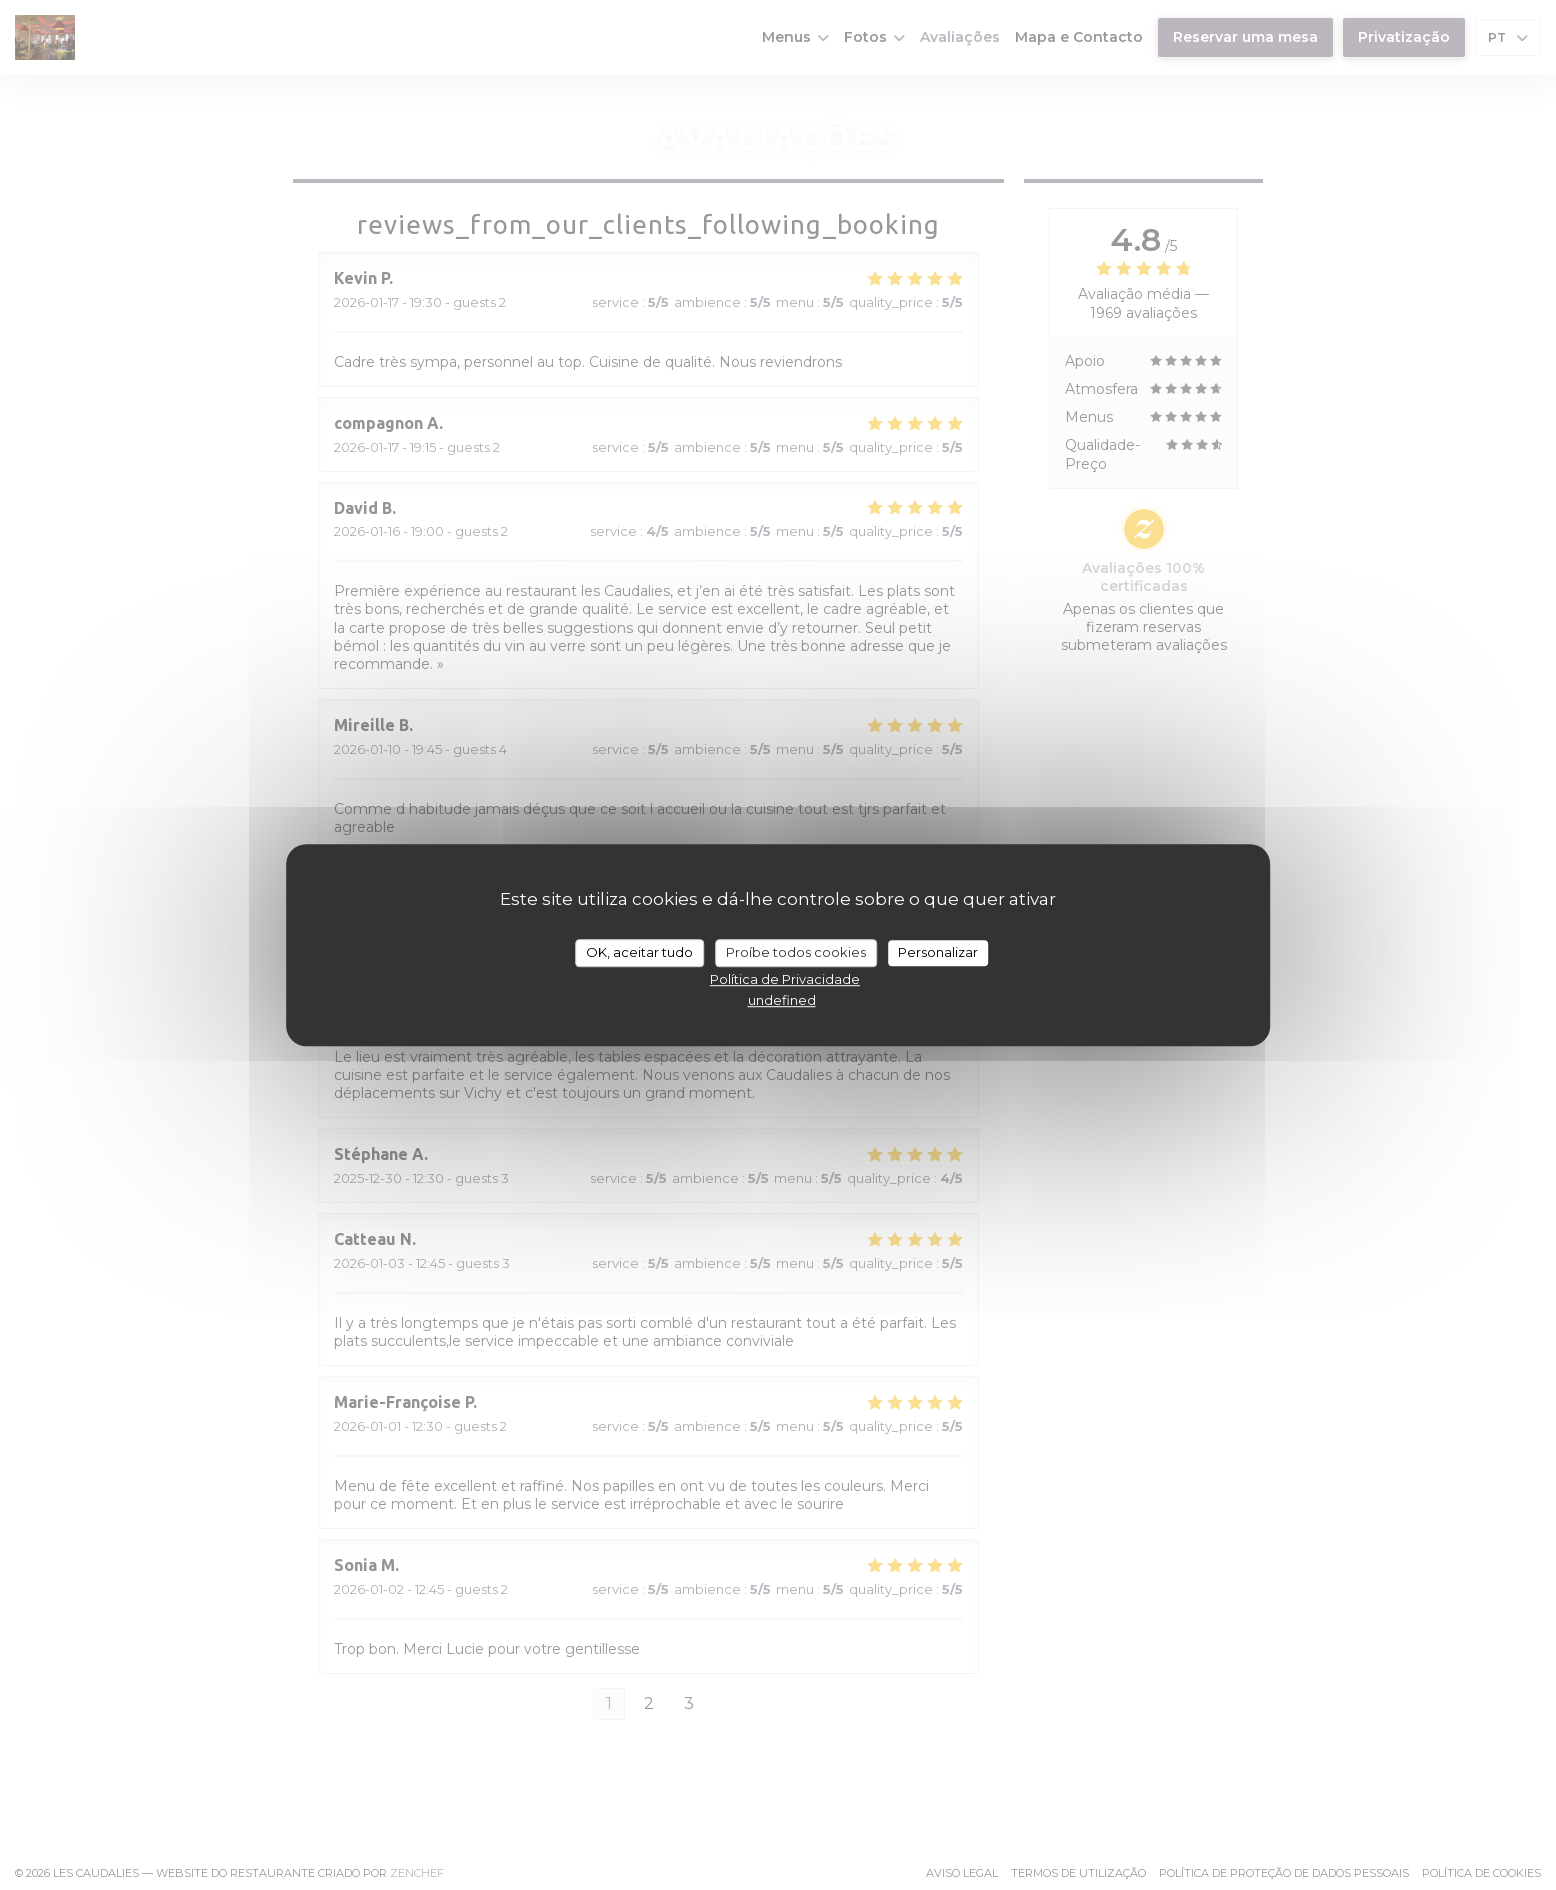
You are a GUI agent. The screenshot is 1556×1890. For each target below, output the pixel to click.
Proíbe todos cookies (796, 952)
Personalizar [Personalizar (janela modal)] (938, 952)
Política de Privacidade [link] (785, 979)
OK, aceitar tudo (639, 952)
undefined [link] (782, 1000)
